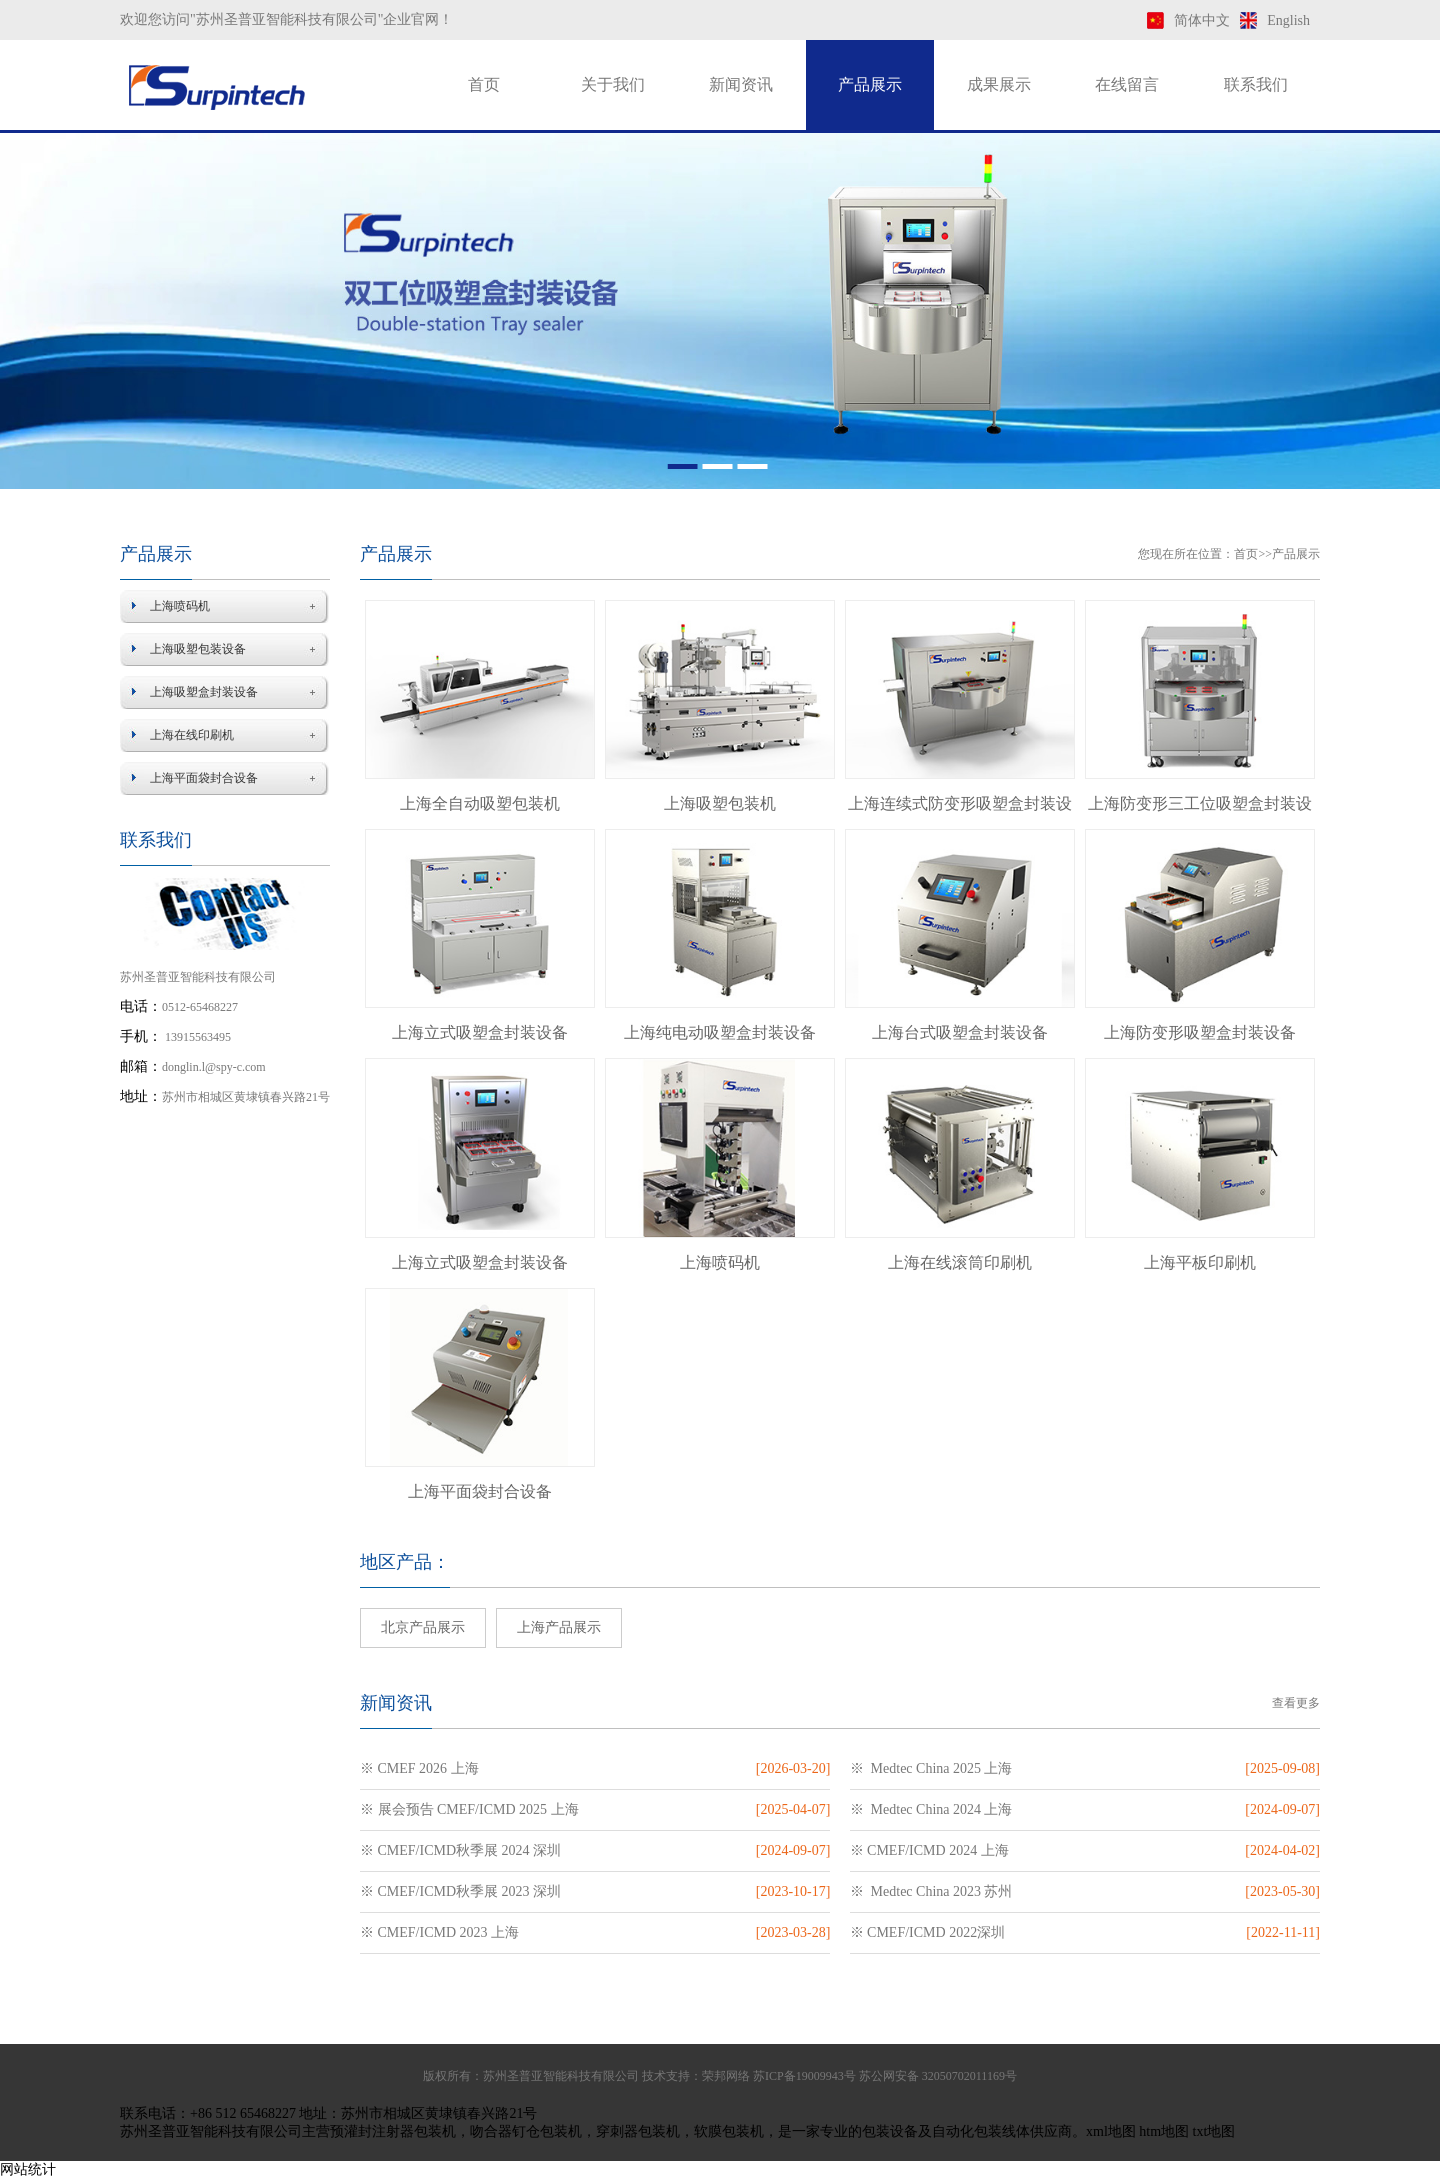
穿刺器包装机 (638, 2131)
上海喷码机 (180, 606)
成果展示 (999, 84)
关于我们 (613, 84)
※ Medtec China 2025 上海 (931, 1768)
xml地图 (1111, 2131)
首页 (484, 84)
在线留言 (1127, 84)
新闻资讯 (741, 84)
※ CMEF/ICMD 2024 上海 (929, 1850)
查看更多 (1296, 1703)
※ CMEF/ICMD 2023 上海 (439, 1932)
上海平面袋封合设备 (204, 778)
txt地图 (1214, 2131)
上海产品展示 (559, 1627)
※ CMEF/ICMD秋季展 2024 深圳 (460, 1850)
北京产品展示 (423, 1627)
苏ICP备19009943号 (804, 2076)
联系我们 (1256, 84)
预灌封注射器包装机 (393, 2131)
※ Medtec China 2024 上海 (931, 1809)
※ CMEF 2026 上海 (419, 1768)
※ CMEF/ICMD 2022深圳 (928, 1932)
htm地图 (1164, 2131)
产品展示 (870, 84)
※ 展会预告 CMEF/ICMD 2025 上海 (469, 1809)
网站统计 (28, 2169)
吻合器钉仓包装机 (526, 2131)
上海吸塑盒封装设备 (204, 692)
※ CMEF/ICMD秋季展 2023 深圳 (460, 1891)
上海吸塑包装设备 (198, 649)
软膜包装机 (729, 2131)
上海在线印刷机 (192, 735)
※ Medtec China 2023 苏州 (931, 1891)
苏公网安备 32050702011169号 (938, 2076)
